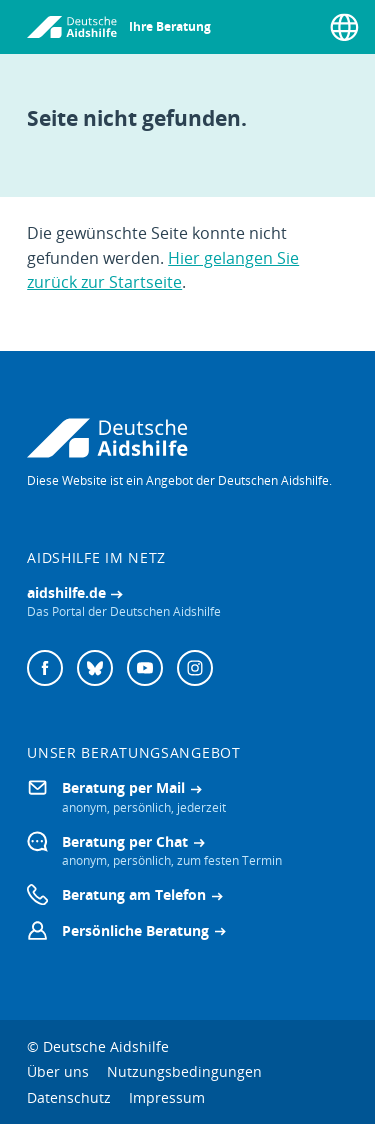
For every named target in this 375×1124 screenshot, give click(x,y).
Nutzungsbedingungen (184, 1071)
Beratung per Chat (125, 841)
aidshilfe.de (66, 592)
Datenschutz (69, 1097)
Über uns (58, 1071)
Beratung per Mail (123, 787)
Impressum (167, 1097)
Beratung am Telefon (134, 894)
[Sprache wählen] (344, 27)
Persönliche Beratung (135, 930)
